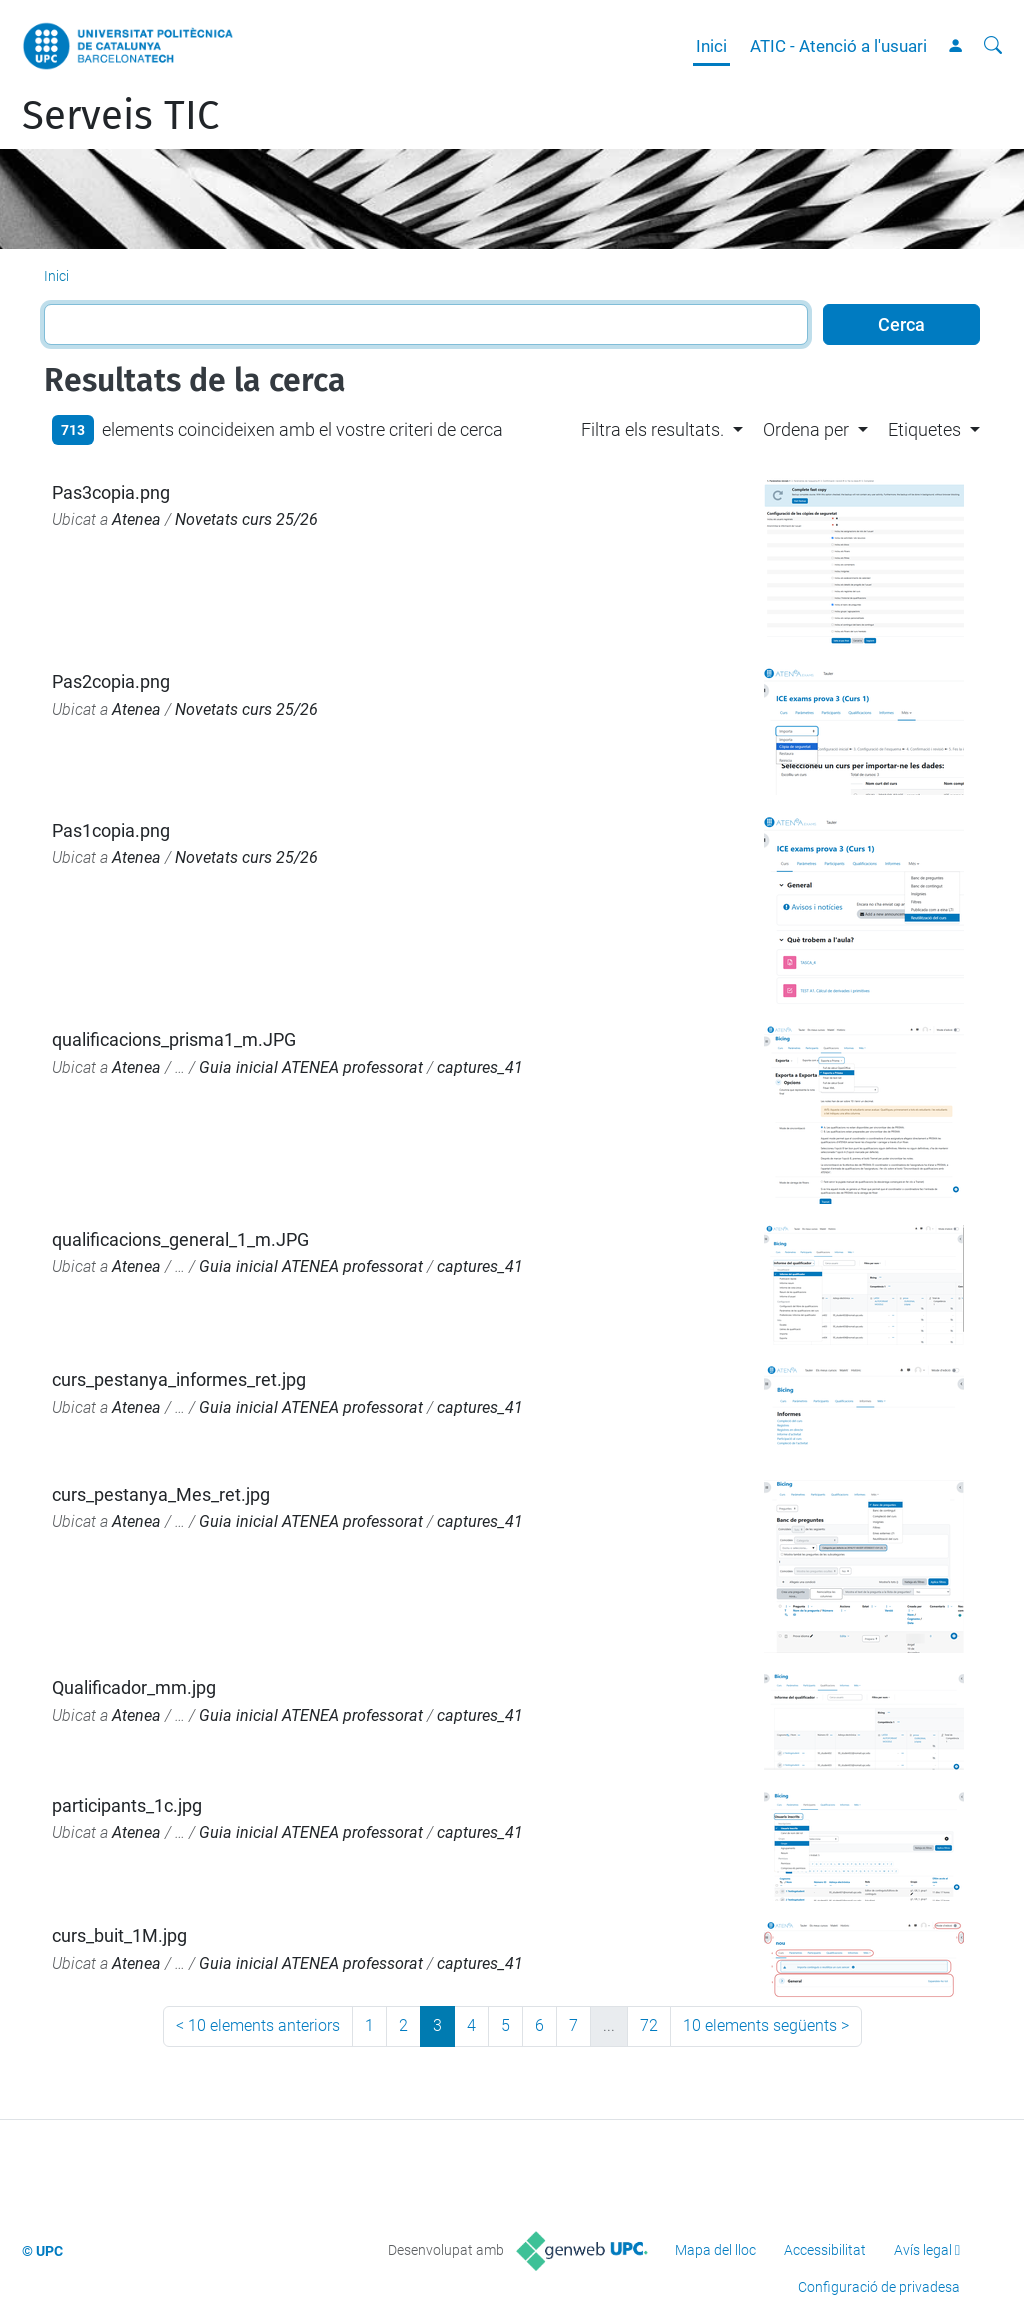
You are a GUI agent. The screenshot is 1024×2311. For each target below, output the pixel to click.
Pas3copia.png (111, 492)
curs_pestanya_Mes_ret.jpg (161, 1494)
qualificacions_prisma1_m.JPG (174, 1039)
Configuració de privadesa (879, 2287)
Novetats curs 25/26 (246, 519)
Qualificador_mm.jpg (134, 1687)
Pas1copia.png (111, 830)
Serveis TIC (120, 116)
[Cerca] (993, 46)
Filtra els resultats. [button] (652, 429)
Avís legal (923, 2250)
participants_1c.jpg (127, 1805)
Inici (711, 46)
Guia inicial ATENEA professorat (311, 1067)
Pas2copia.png (111, 681)
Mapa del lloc (715, 2250)
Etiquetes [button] (924, 429)
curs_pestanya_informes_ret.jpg (179, 1379)
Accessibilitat (825, 2250)
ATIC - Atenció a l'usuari (838, 46)
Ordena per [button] (806, 429)
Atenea (136, 519)
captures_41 (480, 1067)
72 (649, 2025)
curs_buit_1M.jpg (119, 1935)
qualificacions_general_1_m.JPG (180, 1239)
